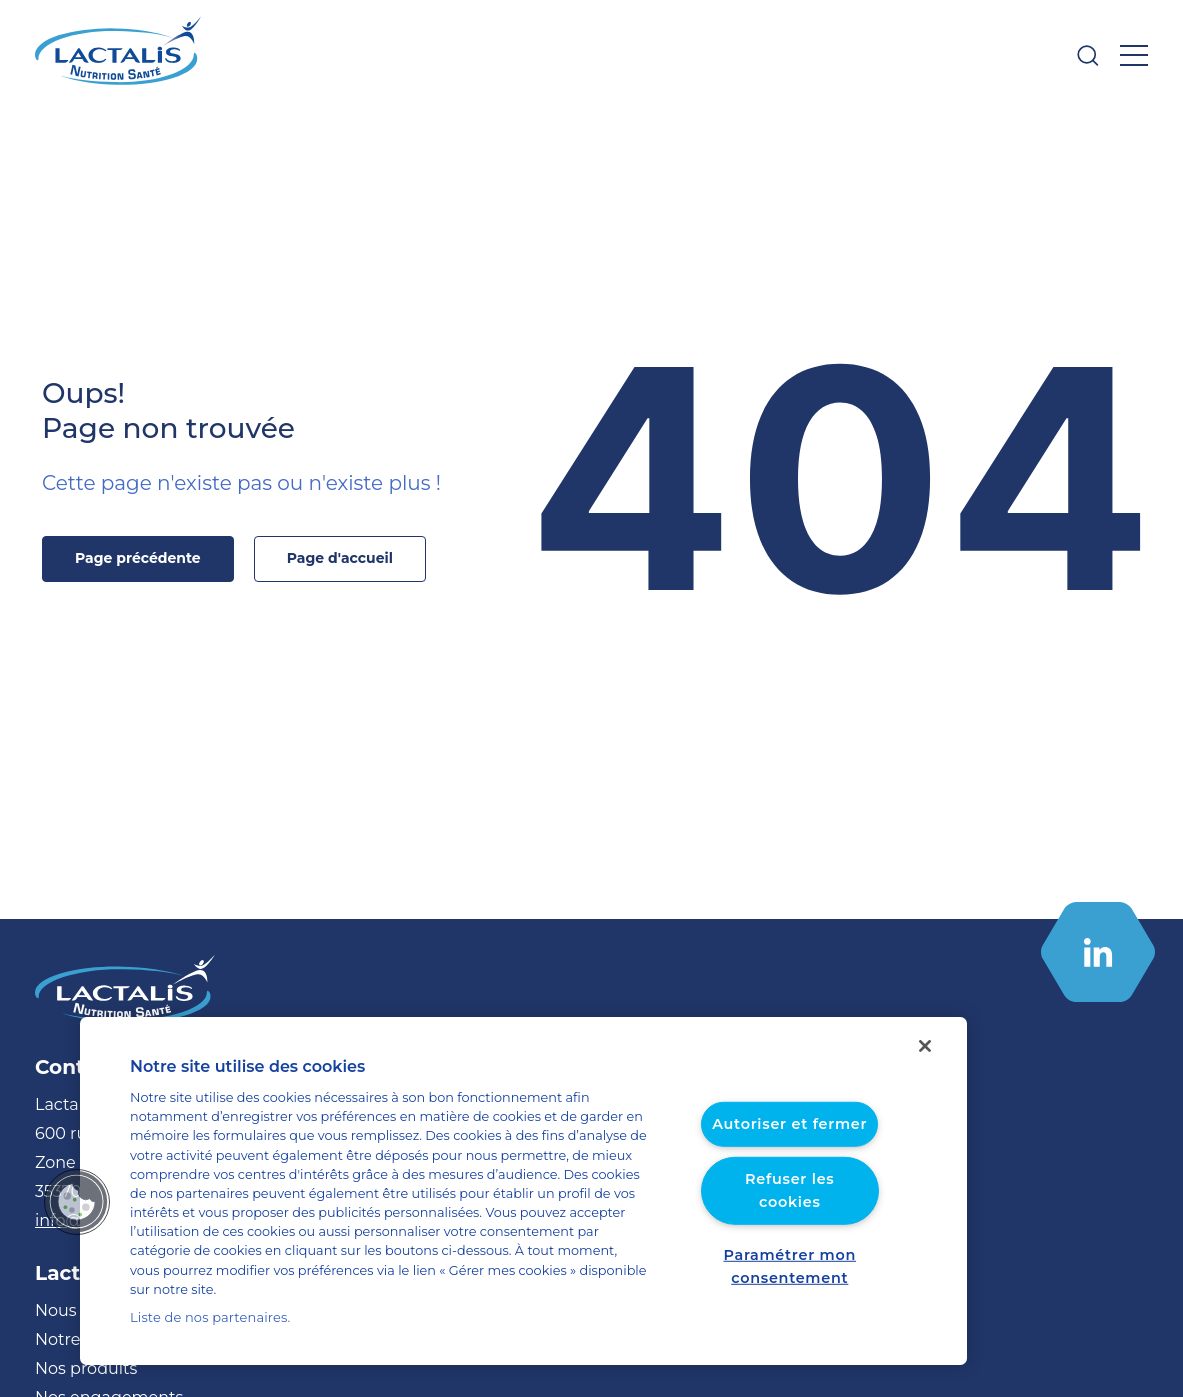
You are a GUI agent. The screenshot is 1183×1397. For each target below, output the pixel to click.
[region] (523, 1201)
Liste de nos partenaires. (202, 1317)
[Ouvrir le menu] (1134, 55)
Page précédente (149, 558)
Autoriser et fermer (789, 1145)
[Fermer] (925, 1066)
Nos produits (80, 1368)
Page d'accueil (339, 558)
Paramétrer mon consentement (790, 1265)
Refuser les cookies (789, 1200)
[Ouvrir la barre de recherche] (1088, 55)
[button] (77, 1211)
